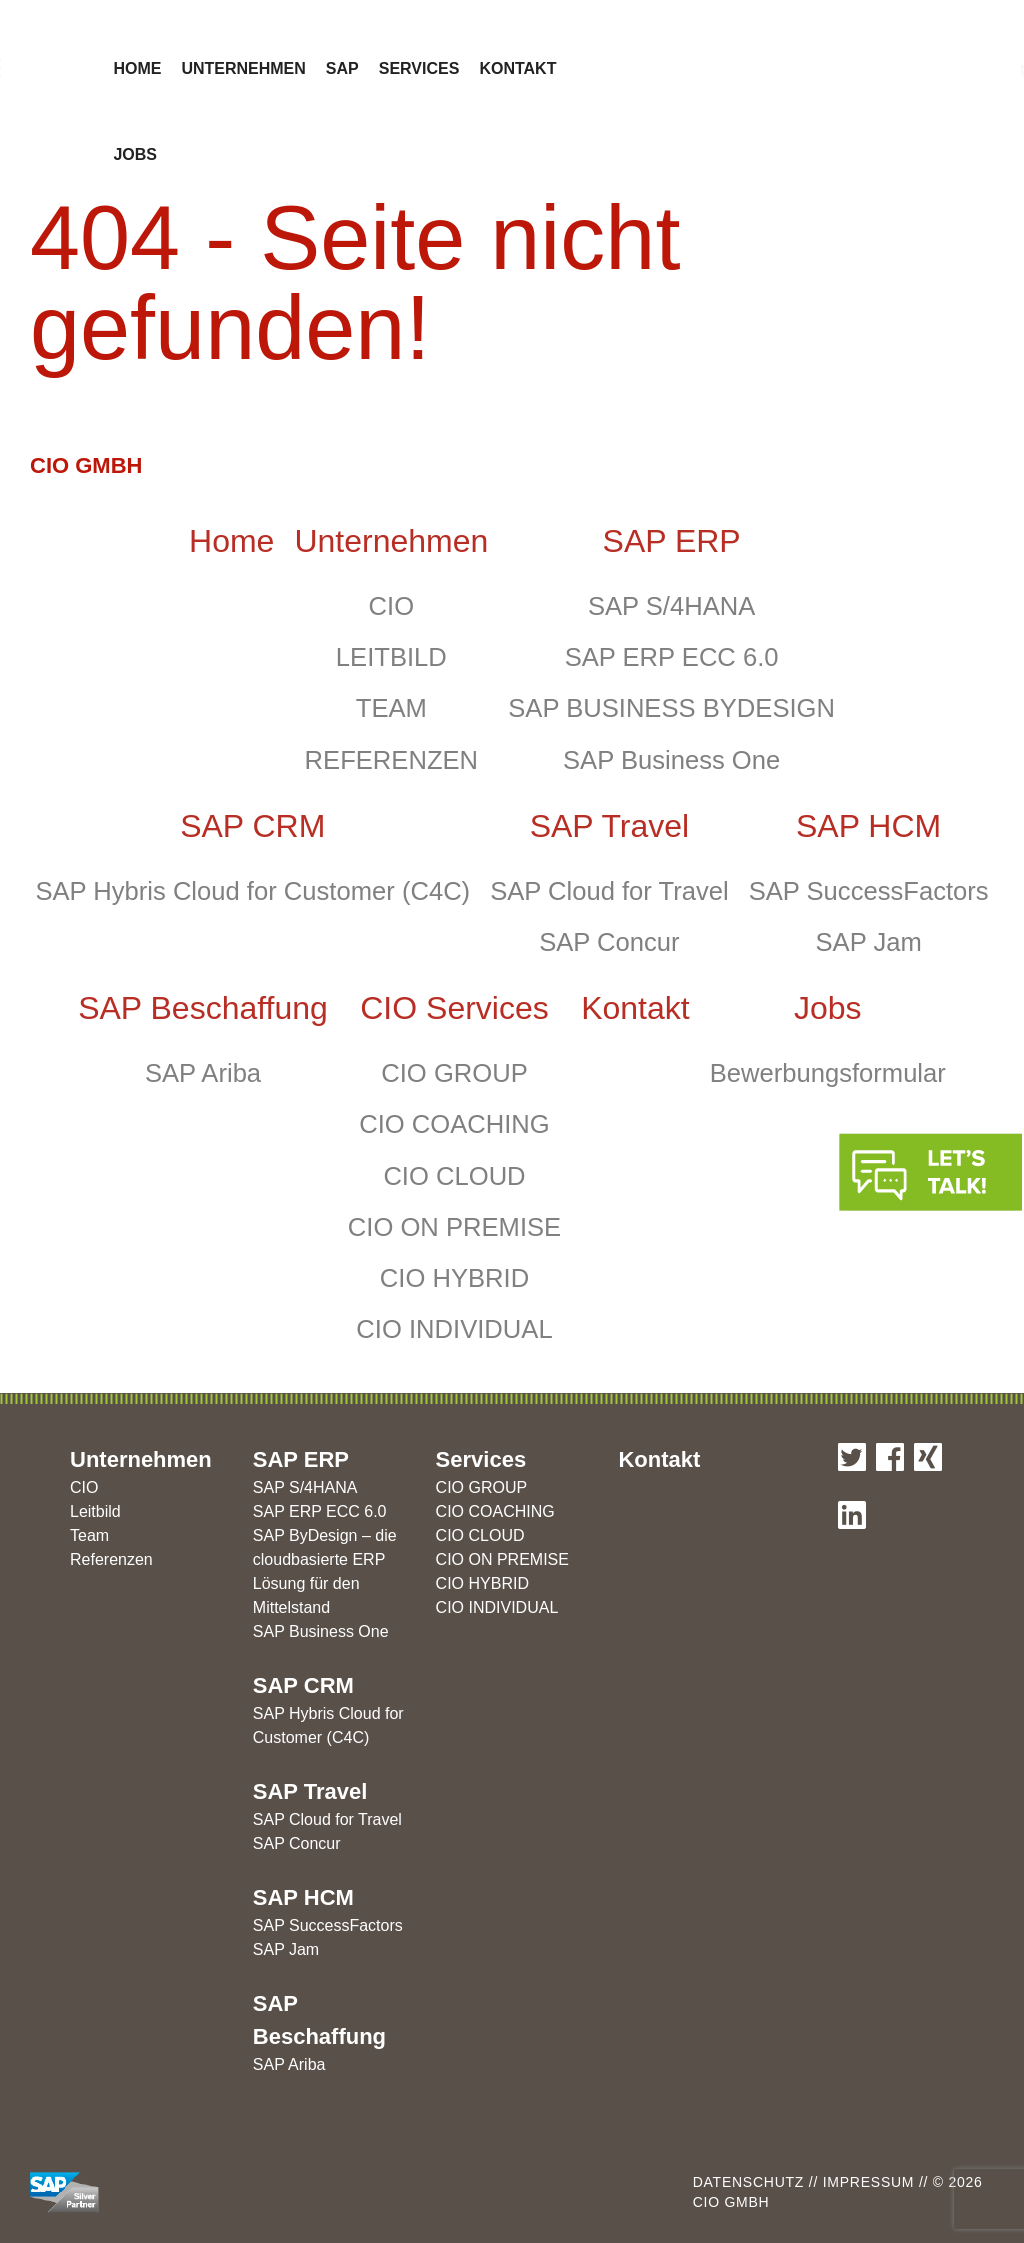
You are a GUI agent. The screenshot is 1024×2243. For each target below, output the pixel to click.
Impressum (866, 2182)
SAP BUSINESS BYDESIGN (671, 708)
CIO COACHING (454, 1124)
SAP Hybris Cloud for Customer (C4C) (252, 891)
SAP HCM (868, 826)
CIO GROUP (454, 1073)
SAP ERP (672, 541)
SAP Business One (671, 760)
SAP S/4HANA (671, 606)
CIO (392, 606)
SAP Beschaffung (203, 1008)
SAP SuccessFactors (869, 891)
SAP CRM (252, 826)
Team (89, 1535)
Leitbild (95, 1511)
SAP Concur (609, 942)
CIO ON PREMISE (454, 1227)
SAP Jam (869, 942)
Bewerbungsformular (828, 1073)
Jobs (135, 154)
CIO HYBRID (454, 1278)
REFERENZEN (391, 760)
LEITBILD (391, 657)
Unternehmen (243, 68)
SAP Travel (609, 826)
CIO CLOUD (454, 1176)
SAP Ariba (203, 1073)
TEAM (391, 708)
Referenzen (111, 1559)
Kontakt (517, 68)
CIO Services (454, 1008)
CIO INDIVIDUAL (454, 1329)
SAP (342, 68)
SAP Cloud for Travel (609, 891)
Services (419, 68)
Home (137, 68)
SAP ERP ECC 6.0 (672, 657)
